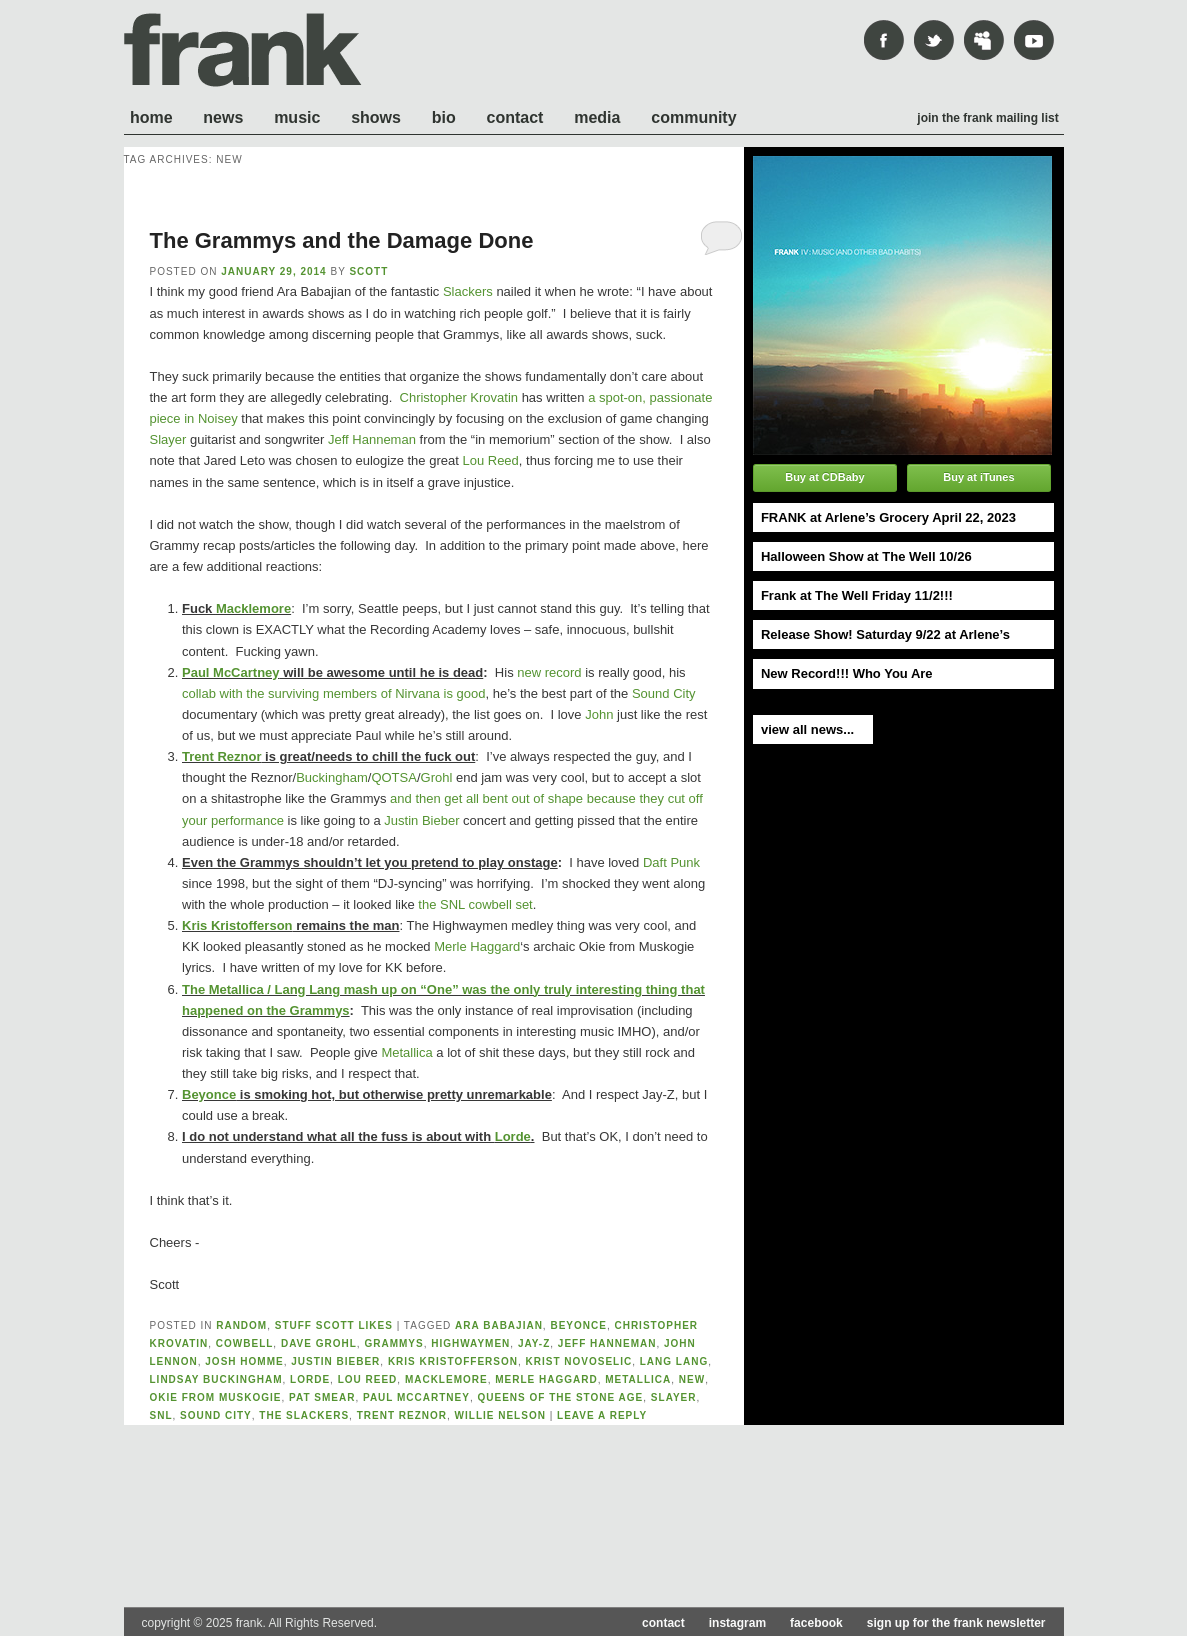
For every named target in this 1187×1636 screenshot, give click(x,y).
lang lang (674, 1361)
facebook (816, 1623)
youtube (1034, 40)
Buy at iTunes (978, 477)
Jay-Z (534, 1343)
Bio (444, 117)
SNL (161, 1415)
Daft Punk (671, 862)
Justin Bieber (421, 820)
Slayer (168, 439)
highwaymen (470, 1343)
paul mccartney (416, 1397)
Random (241, 1325)
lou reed (368, 1379)
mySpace (984, 40)
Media (597, 117)
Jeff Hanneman (372, 439)
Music (297, 117)
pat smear (322, 1397)
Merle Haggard (477, 946)
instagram (737, 1623)
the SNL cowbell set (475, 904)
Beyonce (209, 1094)
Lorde (513, 1136)
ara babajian (499, 1325)
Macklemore (253, 608)
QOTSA (394, 777)
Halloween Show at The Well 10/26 (866, 556)
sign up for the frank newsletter (956, 1623)
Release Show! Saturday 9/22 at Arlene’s (885, 634)
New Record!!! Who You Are (847, 673)
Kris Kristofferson (237, 925)
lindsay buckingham (216, 1379)
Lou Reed (490, 460)
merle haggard (546, 1379)
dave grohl (319, 1343)
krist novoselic (579, 1361)
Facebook (884, 40)
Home (151, 117)
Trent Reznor (221, 756)
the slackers (304, 1415)
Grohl (437, 777)
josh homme (244, 1361)
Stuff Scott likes (334, 1325)
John (599, 714)
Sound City (664, 693)
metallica (638, 1379)
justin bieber (335, 1361)
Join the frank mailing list (987, 118)
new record (549, 672)
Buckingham (332, 777)
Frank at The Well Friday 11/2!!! (857, 595)
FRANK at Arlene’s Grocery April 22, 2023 (888, 517)
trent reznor (402, 1415)
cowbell (245, 1343)
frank (243, 50)
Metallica (406, 1052)
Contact (515, 117)
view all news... (807, 729)
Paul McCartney (231, 672)
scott (368, 271)
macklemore (446, 1379)
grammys (393, 1343)
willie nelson (500, 1415)
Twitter (934, 40)
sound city (216, 1415)
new (692, 1379)
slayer (674, 1397)
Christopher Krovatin (459, 397)
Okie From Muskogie (216, 1397)
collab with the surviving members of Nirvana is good (333, 693)
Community (693, 117)
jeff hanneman (607, 1343)
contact (663, 1623)
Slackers (468, 291)
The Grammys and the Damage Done (342, 240)
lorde (310, 1379)
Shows (376, 117)
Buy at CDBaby (824, 477)
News (223, 117)
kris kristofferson (453, 1361)
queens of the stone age (560, 1397)
